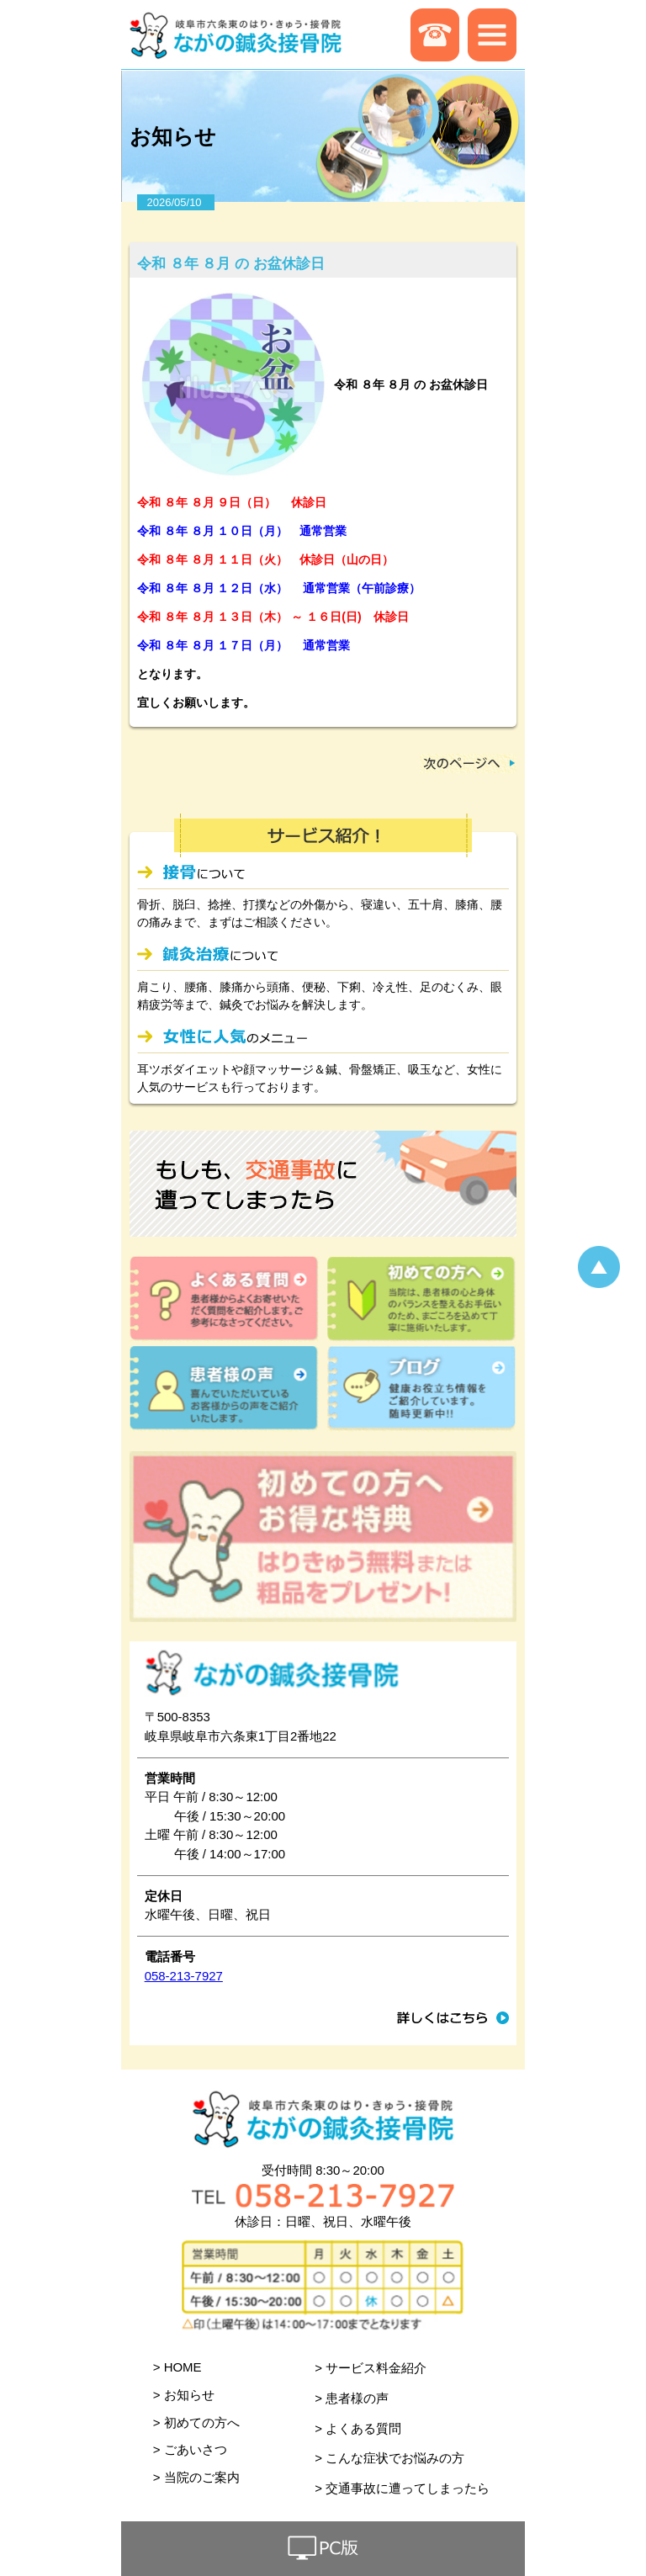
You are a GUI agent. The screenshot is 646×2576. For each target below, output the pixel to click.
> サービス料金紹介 (370, 2368)
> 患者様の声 (352, 2398)
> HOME (177, 2367)
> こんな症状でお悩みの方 (389, 2458)
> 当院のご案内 (196, 2477)
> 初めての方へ (196, 2422)
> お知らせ (184, 2395)
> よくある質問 (358, 2428)
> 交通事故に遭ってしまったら (402, 2488)
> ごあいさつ (190, 2449)
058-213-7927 (184, 1976)
